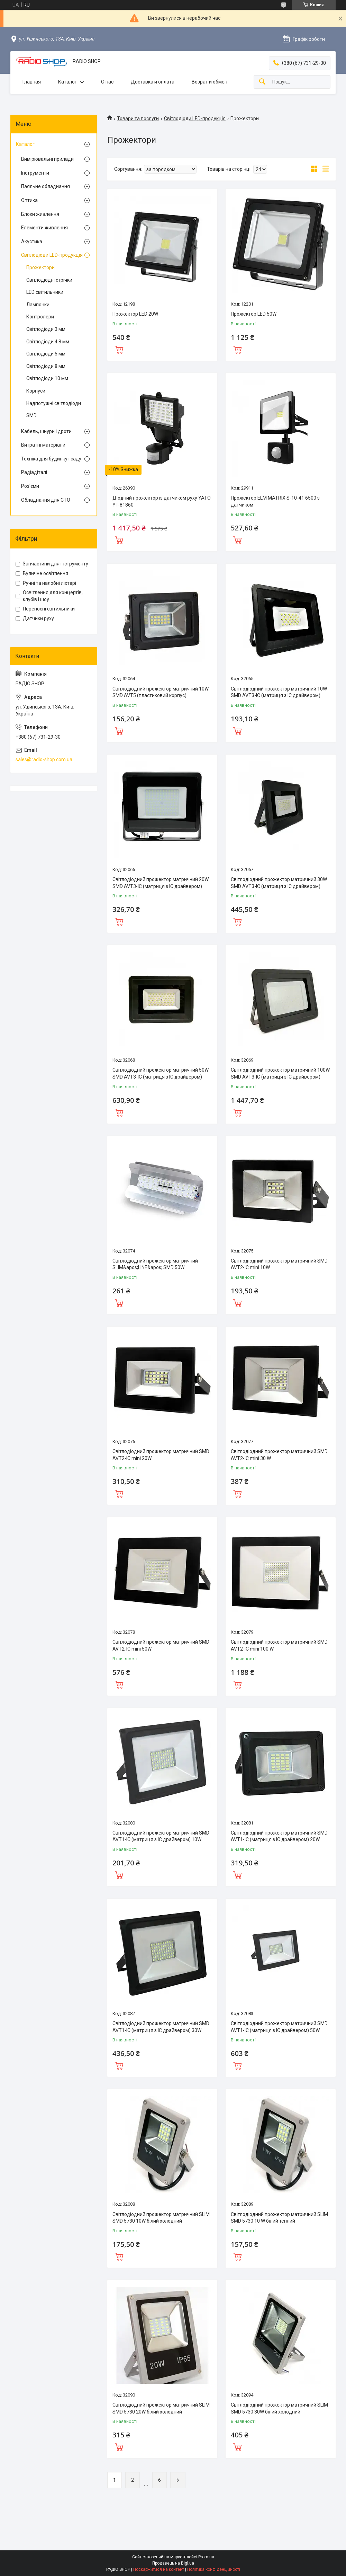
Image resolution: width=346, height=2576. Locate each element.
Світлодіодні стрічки (49, 280)
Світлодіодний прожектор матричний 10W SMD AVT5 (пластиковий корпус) (160, 692)
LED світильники (44, 292)
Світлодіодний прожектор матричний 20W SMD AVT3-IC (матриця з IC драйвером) (160, 883)
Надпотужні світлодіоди (53, 403)
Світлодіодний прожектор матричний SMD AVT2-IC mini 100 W (279, 1645)
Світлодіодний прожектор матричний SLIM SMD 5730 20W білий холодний (161, 2408)
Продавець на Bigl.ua (173, 2563)
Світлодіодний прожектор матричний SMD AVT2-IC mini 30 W (279, 1455)
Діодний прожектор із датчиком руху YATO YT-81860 (161, 501)
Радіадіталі (34, 472)
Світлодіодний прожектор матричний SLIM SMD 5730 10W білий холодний (161, 2218)
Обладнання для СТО (45, 500)
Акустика (31, 241)
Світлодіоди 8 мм (45, 366)
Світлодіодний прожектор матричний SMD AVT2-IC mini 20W (160, 1455)
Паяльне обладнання (45, 186)
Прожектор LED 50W (253, 314)
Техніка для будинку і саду (51, 458)
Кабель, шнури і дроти (46, 431)
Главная (31, 82)
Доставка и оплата (152, 82)
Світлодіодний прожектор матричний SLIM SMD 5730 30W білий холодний (279, 2408)
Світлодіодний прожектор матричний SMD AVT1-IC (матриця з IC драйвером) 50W (279, 2027)
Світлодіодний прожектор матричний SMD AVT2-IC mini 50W (160, 1645)
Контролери (40, 316)
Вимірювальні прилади (47, 159)
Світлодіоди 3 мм (45, 329)
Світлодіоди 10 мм (47, 378)
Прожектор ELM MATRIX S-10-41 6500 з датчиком (275, 501)
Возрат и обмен (209, 82)
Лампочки (37, 304)
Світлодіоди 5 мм (45, 354)
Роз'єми (30, 486)
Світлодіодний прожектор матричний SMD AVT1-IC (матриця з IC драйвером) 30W (160, 2027)
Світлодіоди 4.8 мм (47, 341)
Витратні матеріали (43, 445)
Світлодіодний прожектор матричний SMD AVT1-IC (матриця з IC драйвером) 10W (160, 1836)
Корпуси (35, 391)
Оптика (29, 200)
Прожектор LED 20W (135, 314)
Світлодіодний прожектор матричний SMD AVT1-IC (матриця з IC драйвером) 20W (279, 1836)
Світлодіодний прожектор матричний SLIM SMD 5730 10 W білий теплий (279, 2218)
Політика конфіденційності (213, 2569)
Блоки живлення (40, 214)
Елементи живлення (44, 227)
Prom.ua (206, 2557)
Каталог (67, 82)
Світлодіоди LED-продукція (195, 118)
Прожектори (40, 267)
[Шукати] (262, 82)
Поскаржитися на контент (158, 2569)
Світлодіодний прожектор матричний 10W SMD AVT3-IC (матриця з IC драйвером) (279, 692)
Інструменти (35, 173)
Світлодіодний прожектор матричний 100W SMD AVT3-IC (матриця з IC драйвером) (280, 1073)
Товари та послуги (138, 118)
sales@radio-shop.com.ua (44, 759)
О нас (107, 82)
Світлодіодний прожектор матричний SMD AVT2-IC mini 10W (279, 1264)
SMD (31, 415)
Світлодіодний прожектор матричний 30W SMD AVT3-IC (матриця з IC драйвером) (279, 883)
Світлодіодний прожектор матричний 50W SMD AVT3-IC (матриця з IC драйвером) (160, 1073)
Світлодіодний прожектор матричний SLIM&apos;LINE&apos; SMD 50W (155, 1264)
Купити (119, 348)
